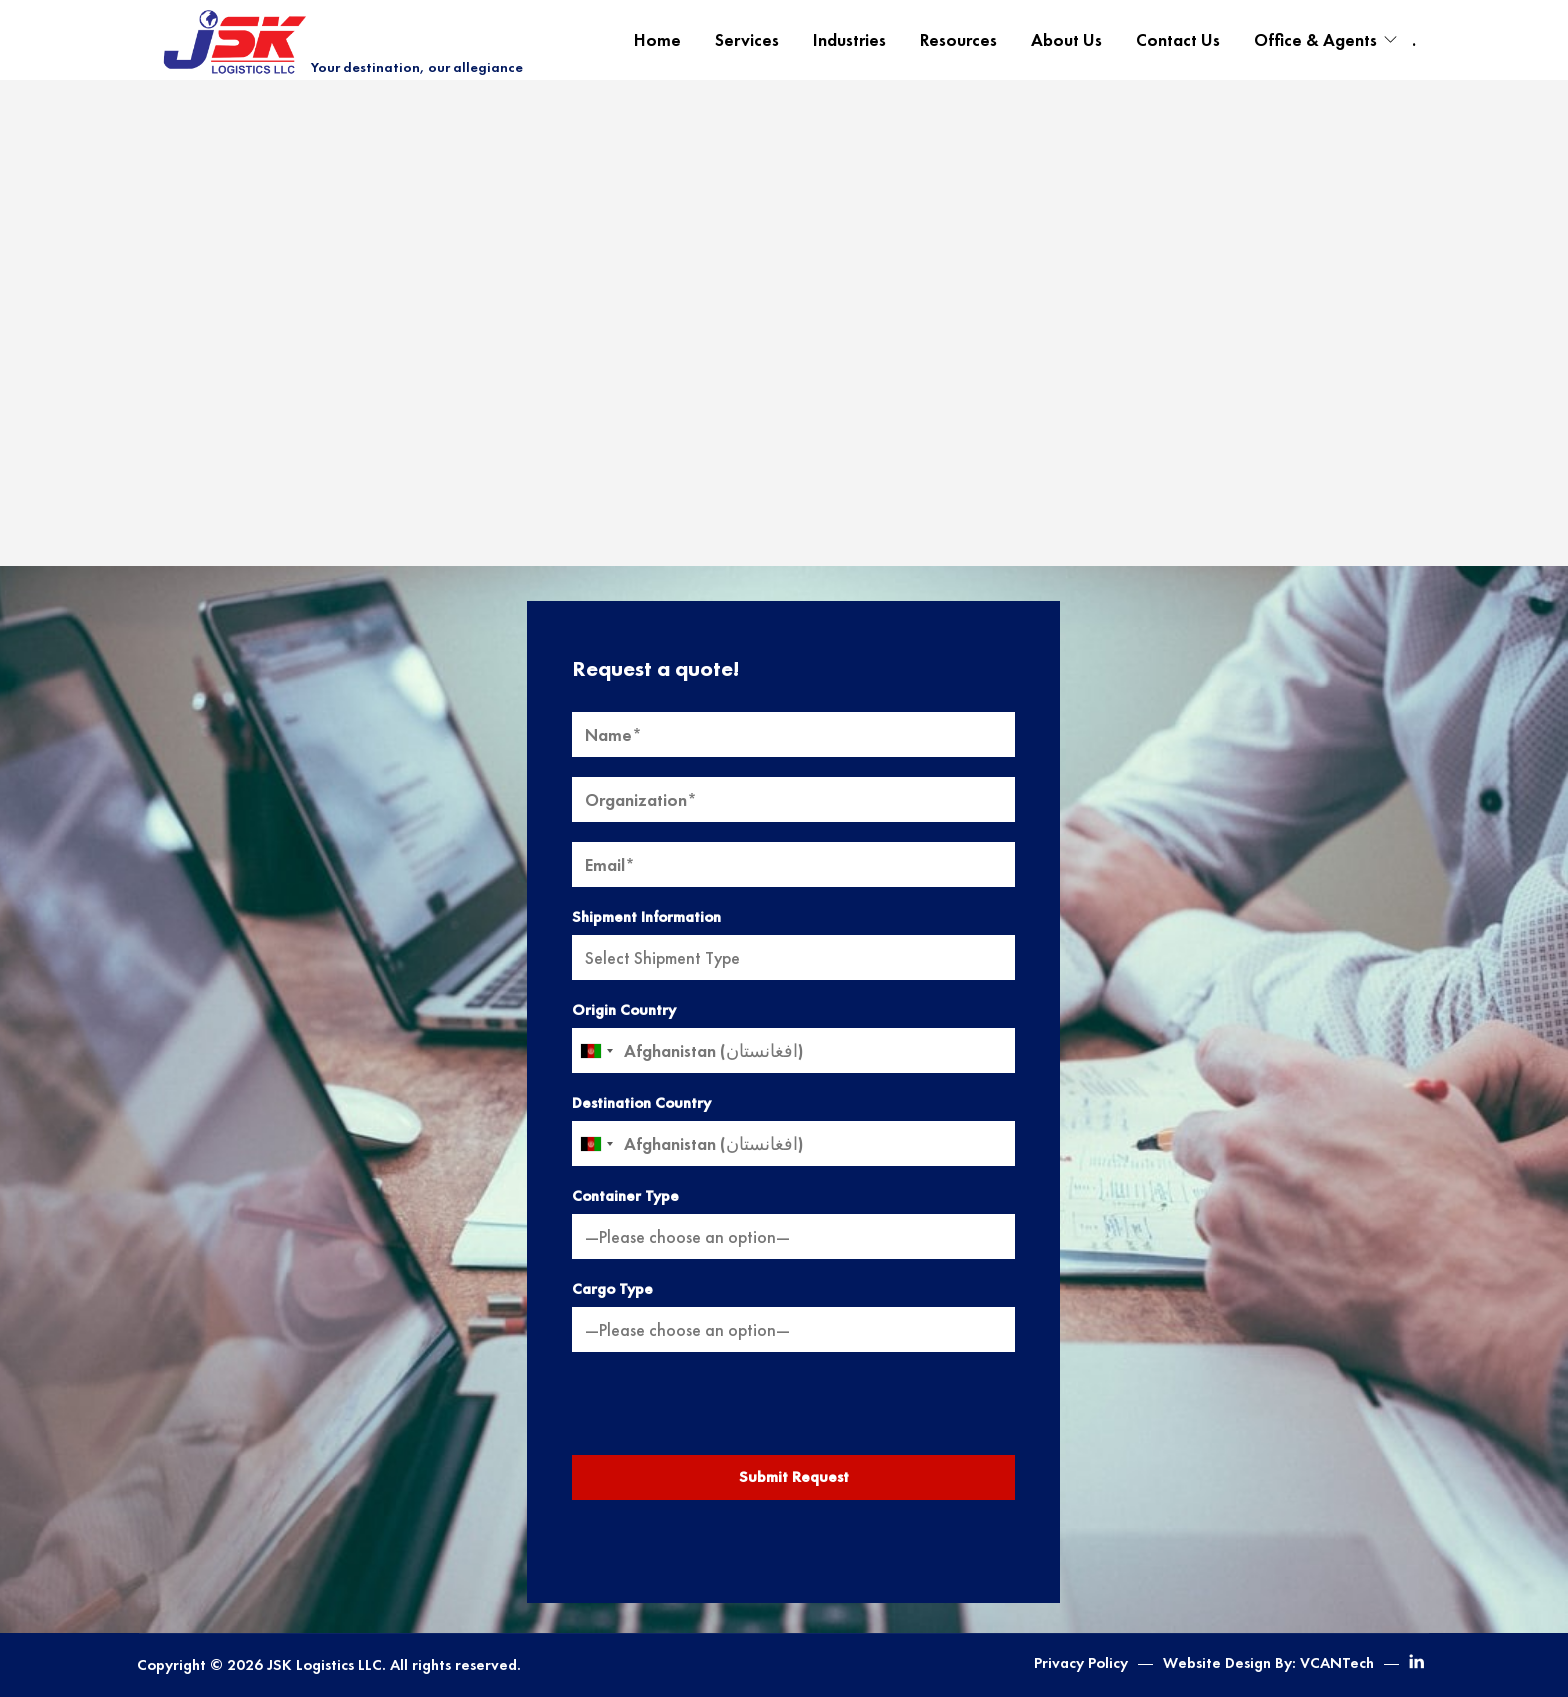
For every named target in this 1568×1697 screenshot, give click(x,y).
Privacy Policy (1081, 1663)
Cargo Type (612, 1289)
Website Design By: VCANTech (1268, 1663)
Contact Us (1178, 40)
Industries (849, 40)
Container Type (625, 1196)
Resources (958, 40)
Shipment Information (646, 917)
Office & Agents (1315, 40)
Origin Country (624, 1010)
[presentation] (794, 1411)
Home (657, 40)
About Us (1066, 40)
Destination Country (641, 1103)
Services (747, 40)
